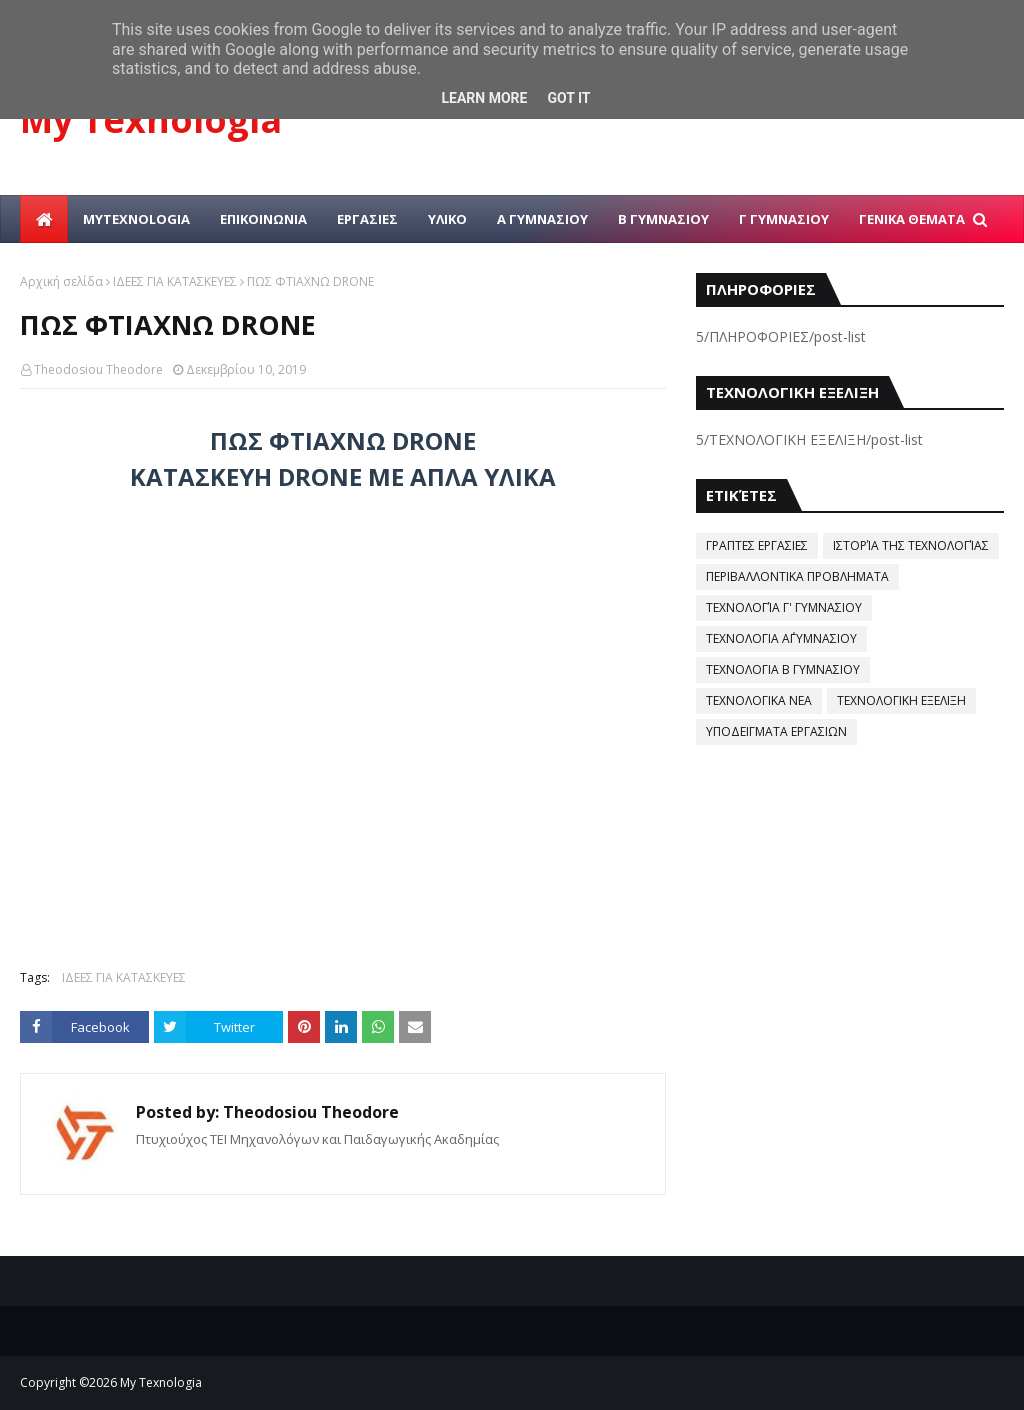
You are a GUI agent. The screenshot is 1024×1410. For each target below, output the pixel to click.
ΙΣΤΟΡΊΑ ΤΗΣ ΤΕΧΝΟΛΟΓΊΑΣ (911, 545)
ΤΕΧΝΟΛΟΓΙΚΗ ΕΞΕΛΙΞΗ (901, 700)
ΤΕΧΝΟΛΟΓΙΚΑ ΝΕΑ (759, 700)
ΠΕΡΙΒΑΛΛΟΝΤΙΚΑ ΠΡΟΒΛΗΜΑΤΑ (797, 576)
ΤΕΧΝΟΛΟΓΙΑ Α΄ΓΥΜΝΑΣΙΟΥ (781, 638)
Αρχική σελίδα (61, 281)
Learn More (484, 98)
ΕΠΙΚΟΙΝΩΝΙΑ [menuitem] (263, 219)
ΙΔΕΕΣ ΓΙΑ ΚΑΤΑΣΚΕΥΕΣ (175, 281)
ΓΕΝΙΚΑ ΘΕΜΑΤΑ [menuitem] (912, 219)
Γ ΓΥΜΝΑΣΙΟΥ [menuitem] (784, 219)
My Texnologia (151, 119)
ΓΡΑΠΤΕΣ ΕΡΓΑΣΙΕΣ (757, 545)
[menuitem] (44, 219)
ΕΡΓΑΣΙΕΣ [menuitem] (367, 219)
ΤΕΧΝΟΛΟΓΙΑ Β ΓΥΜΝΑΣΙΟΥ (783, 669)
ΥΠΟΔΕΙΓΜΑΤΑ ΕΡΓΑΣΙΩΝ (776, 731)
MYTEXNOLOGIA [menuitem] (136, 219)
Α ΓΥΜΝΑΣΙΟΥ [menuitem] (542, 219)
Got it (568, 98)
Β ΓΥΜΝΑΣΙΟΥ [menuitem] (663, 219)
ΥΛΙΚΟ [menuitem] (447, 219)
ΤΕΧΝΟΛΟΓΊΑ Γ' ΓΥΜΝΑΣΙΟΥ (784, 607)
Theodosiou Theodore (98, 369)
